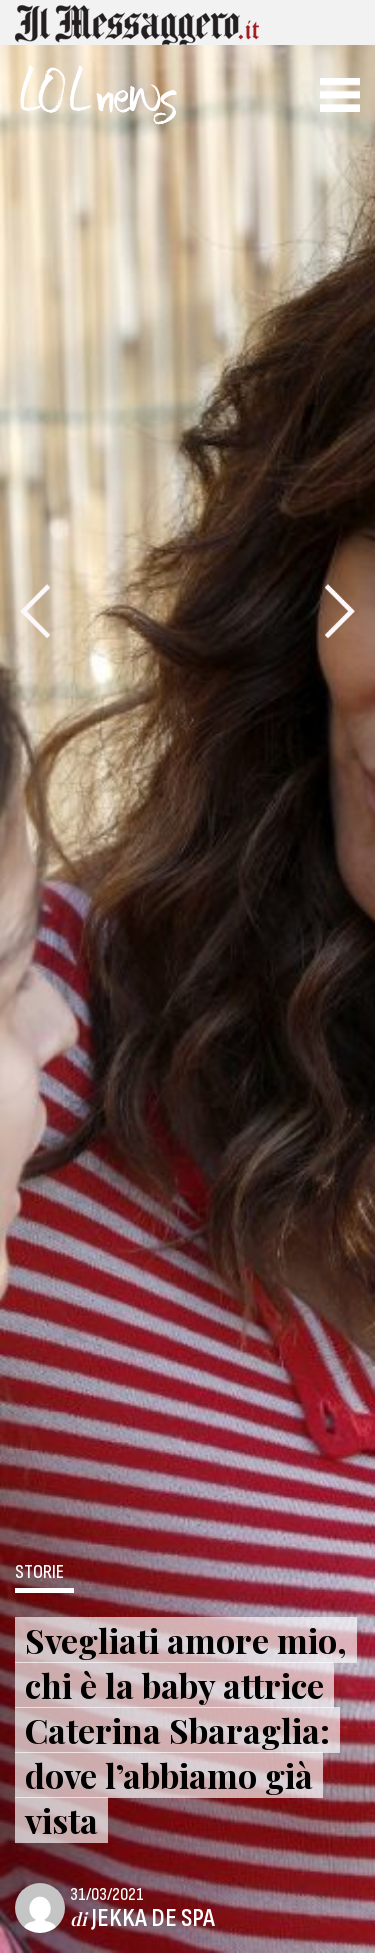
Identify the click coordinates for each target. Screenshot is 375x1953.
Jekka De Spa (153, 1918)
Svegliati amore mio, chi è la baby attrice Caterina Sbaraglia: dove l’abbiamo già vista (186, 1730)
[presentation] (35, 611)
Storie (39, 1573)
